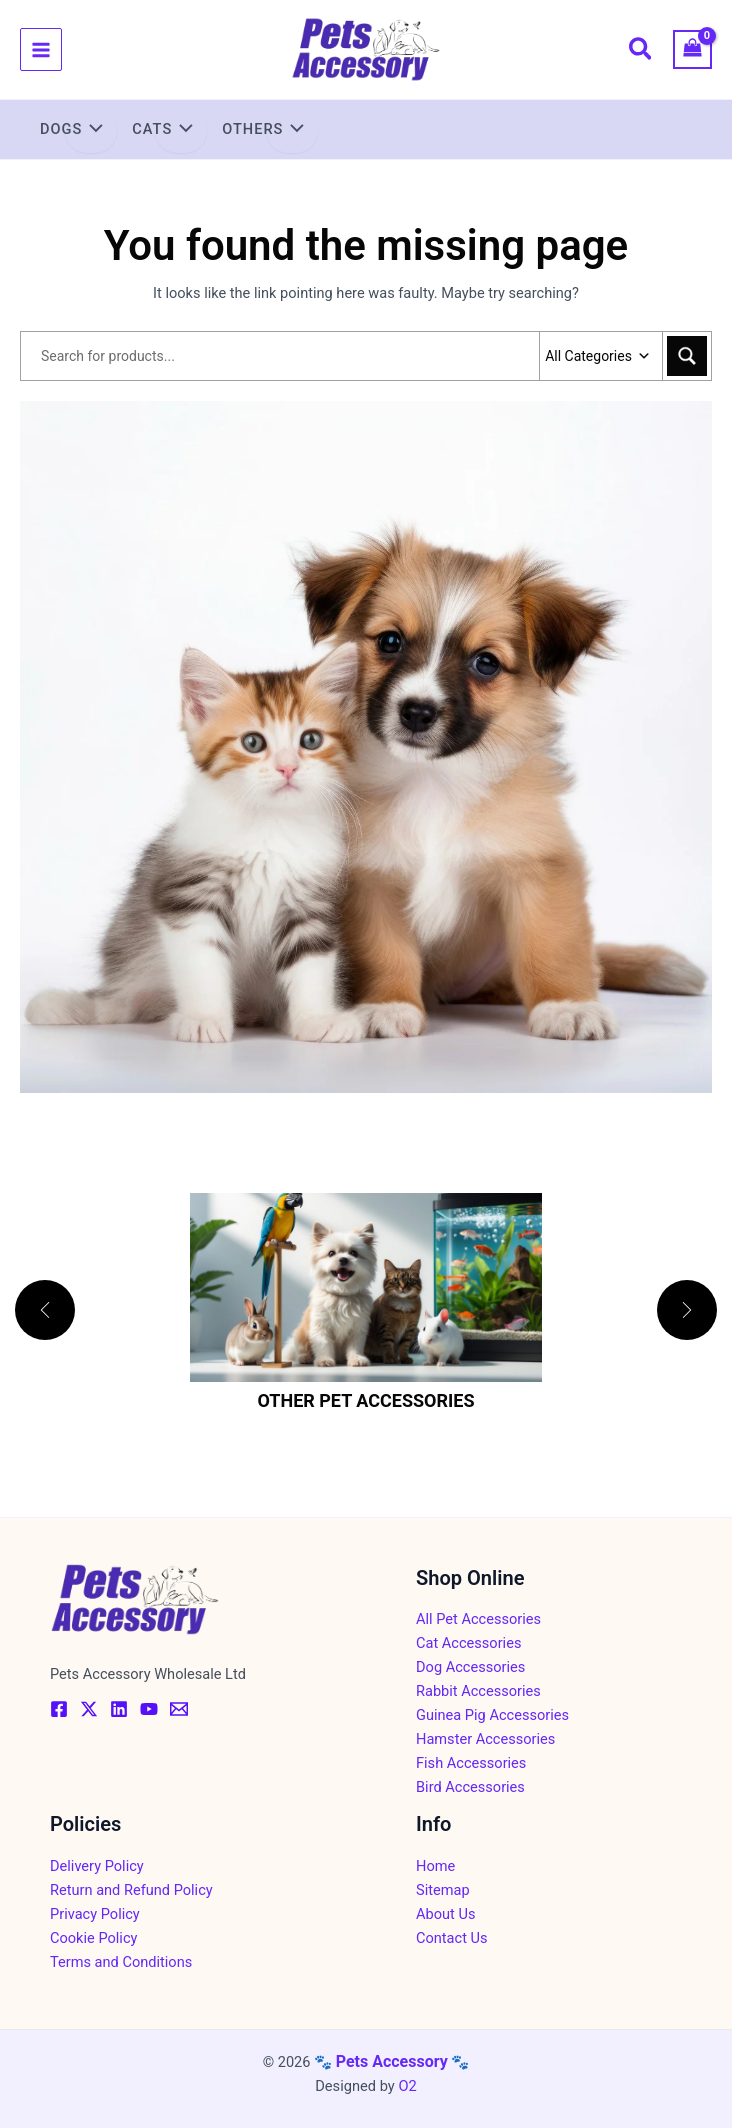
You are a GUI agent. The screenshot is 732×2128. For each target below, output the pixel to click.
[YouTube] (149, 1709)
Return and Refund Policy (131, 1890)
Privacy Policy (95, 1914)
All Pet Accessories (478, 1619)
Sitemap (443, 1890)
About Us (445, 1914)
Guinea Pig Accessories (492, 1715)
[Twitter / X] (89, 1709)
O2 (407, 2086)
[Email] (179, 1709)
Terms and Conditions (121, 1962)
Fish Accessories (471, 1763)
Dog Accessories (470, 1667)
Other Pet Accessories (365, 1400)
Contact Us (452, 1938)
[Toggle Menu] (91, 131)
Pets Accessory (392, 2061)
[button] (641, 52)
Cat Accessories (468, 1643)
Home (435, 1866)
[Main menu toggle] (41, 49)
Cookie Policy (93, 1938)
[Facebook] (59, 1709)
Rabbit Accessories (478, 1691)
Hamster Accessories (485, 1739)
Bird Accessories (470, 1787)
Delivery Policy (97, 1866)
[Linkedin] (119, 1709)
